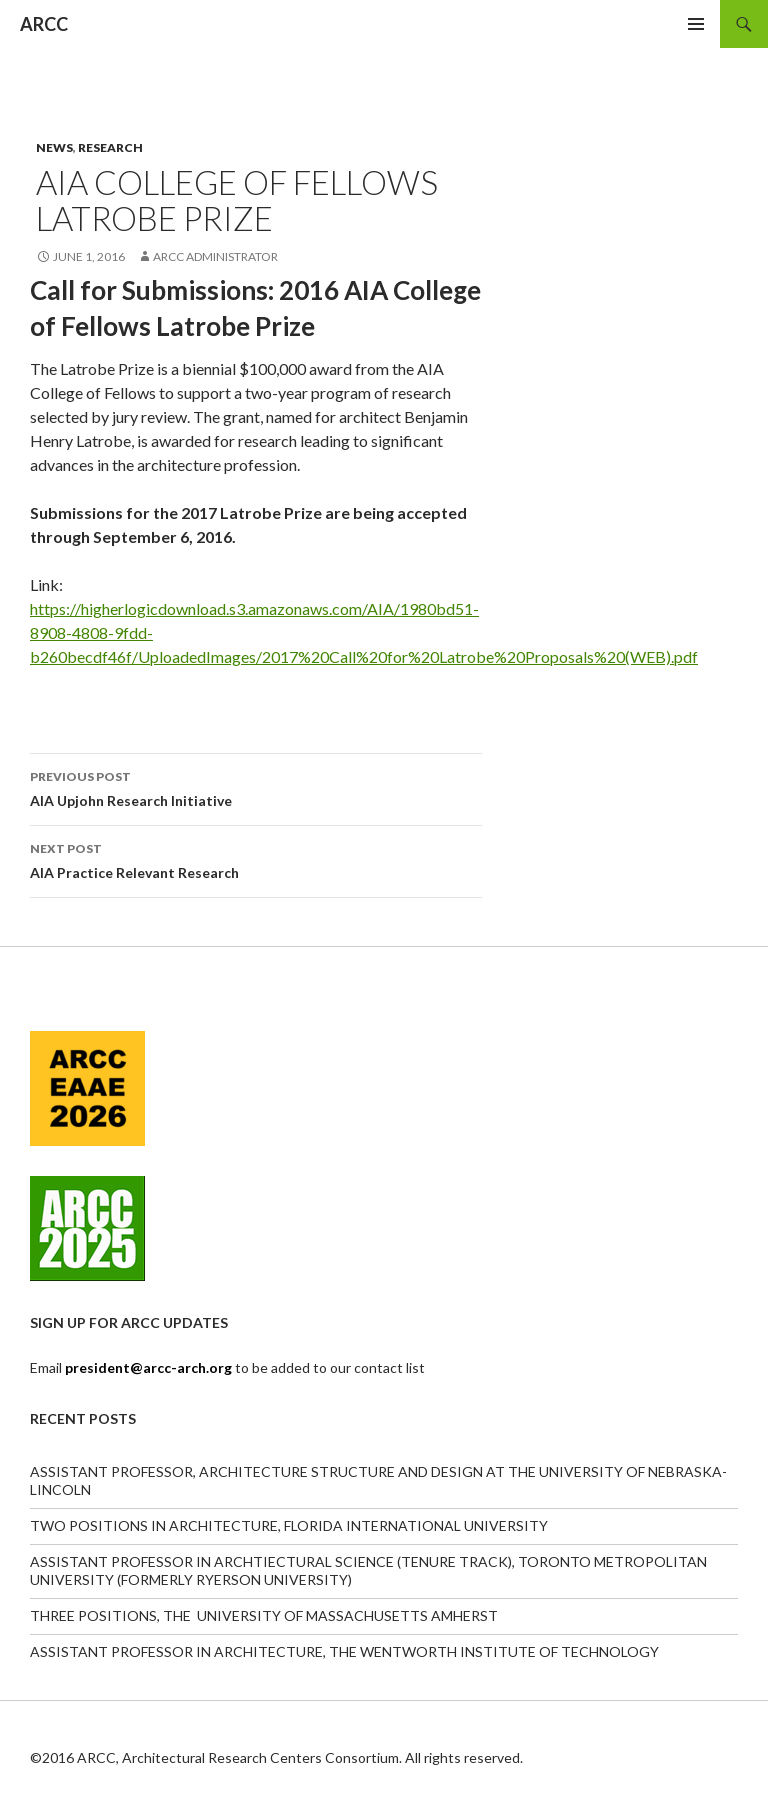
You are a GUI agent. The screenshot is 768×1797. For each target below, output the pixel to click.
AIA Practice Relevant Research (256, 859)
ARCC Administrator (215, 256)
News (54, 147)
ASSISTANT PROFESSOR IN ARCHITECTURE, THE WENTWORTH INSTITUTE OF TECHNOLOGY (344, 1651)
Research (110, 147)
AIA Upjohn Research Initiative (256, 787)
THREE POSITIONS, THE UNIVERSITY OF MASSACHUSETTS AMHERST (264, 1615)
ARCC (44, 24)
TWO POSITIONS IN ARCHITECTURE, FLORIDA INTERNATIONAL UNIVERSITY (289, 1525)
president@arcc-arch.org (150, 1367)
